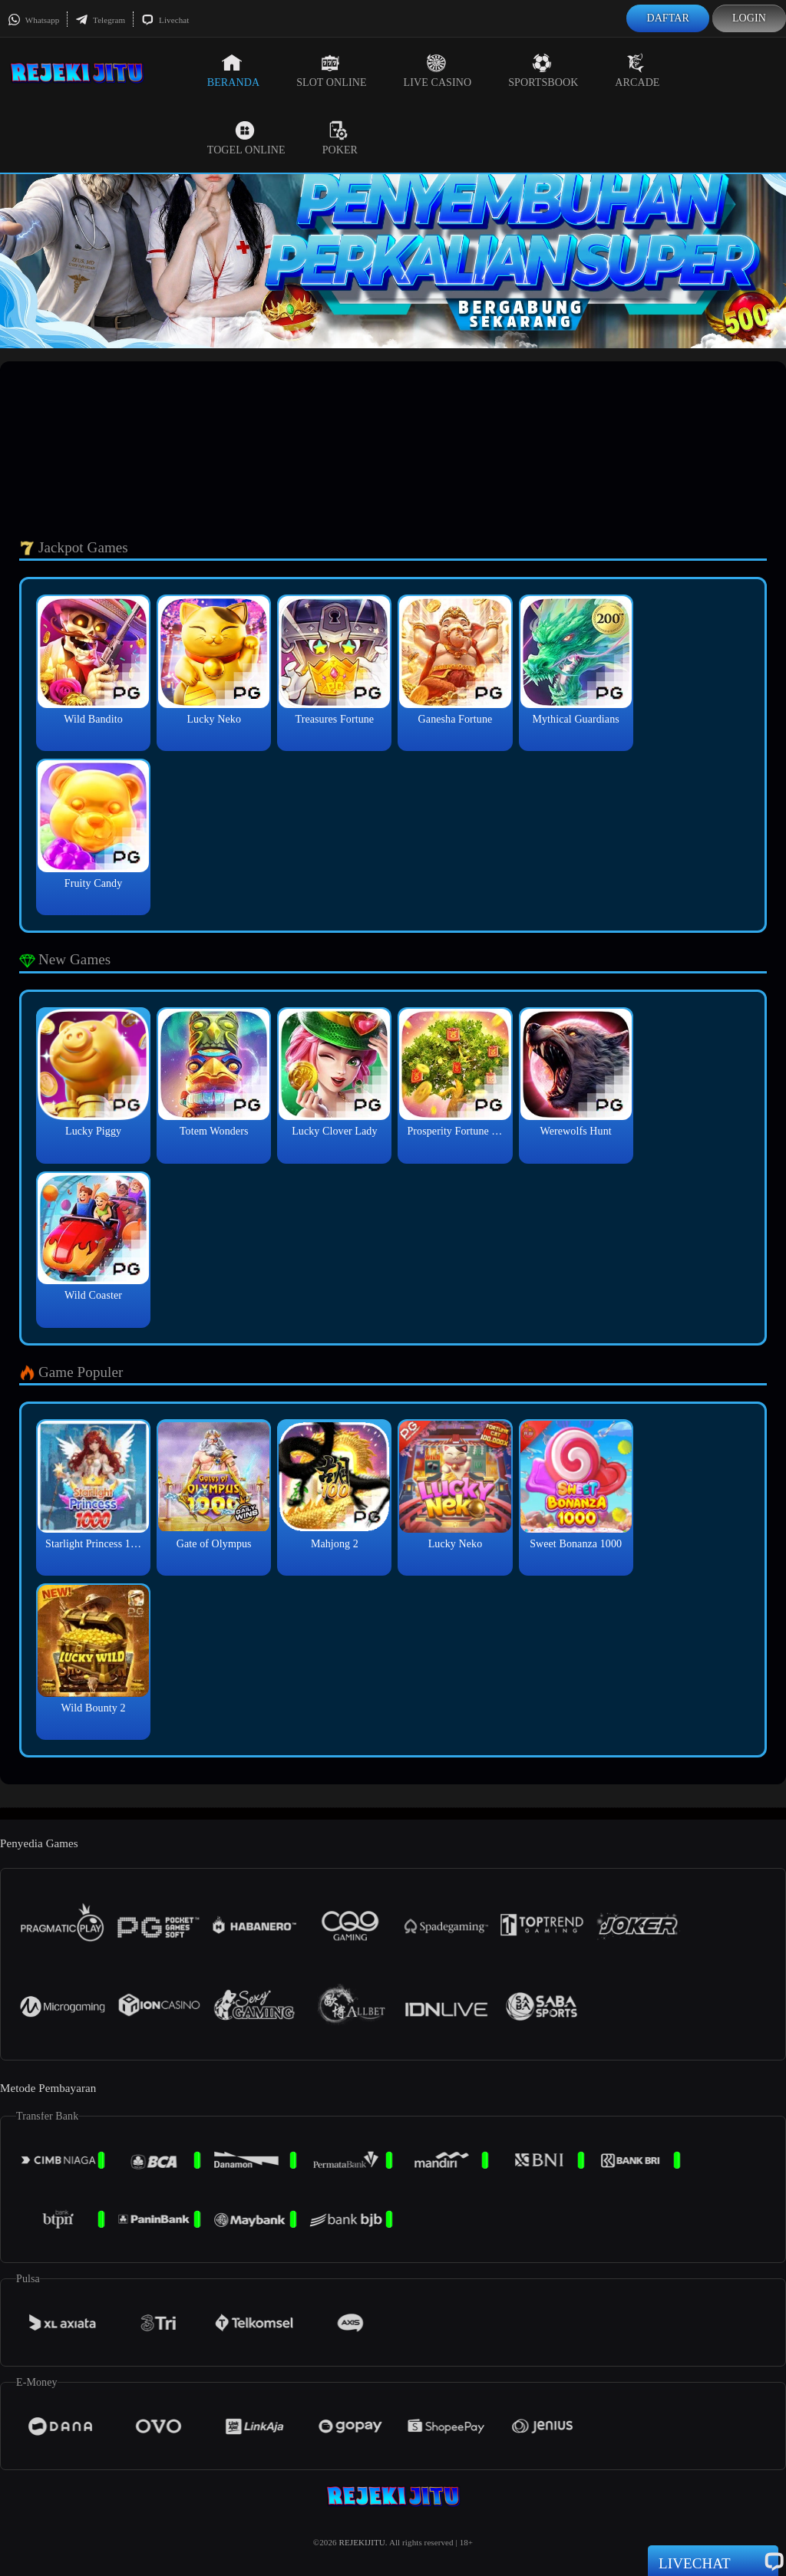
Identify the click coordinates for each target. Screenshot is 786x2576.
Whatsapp (33, 20)
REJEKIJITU (362, 2542)
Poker (340, 138)
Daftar (667, 18)
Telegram (100, 20)
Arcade (637, 70)
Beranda (233, 70)
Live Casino (438, 70)
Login (749, 18)
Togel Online (246, 138)
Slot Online (331, 70)
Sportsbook (543, 70)
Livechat (165, 20)
